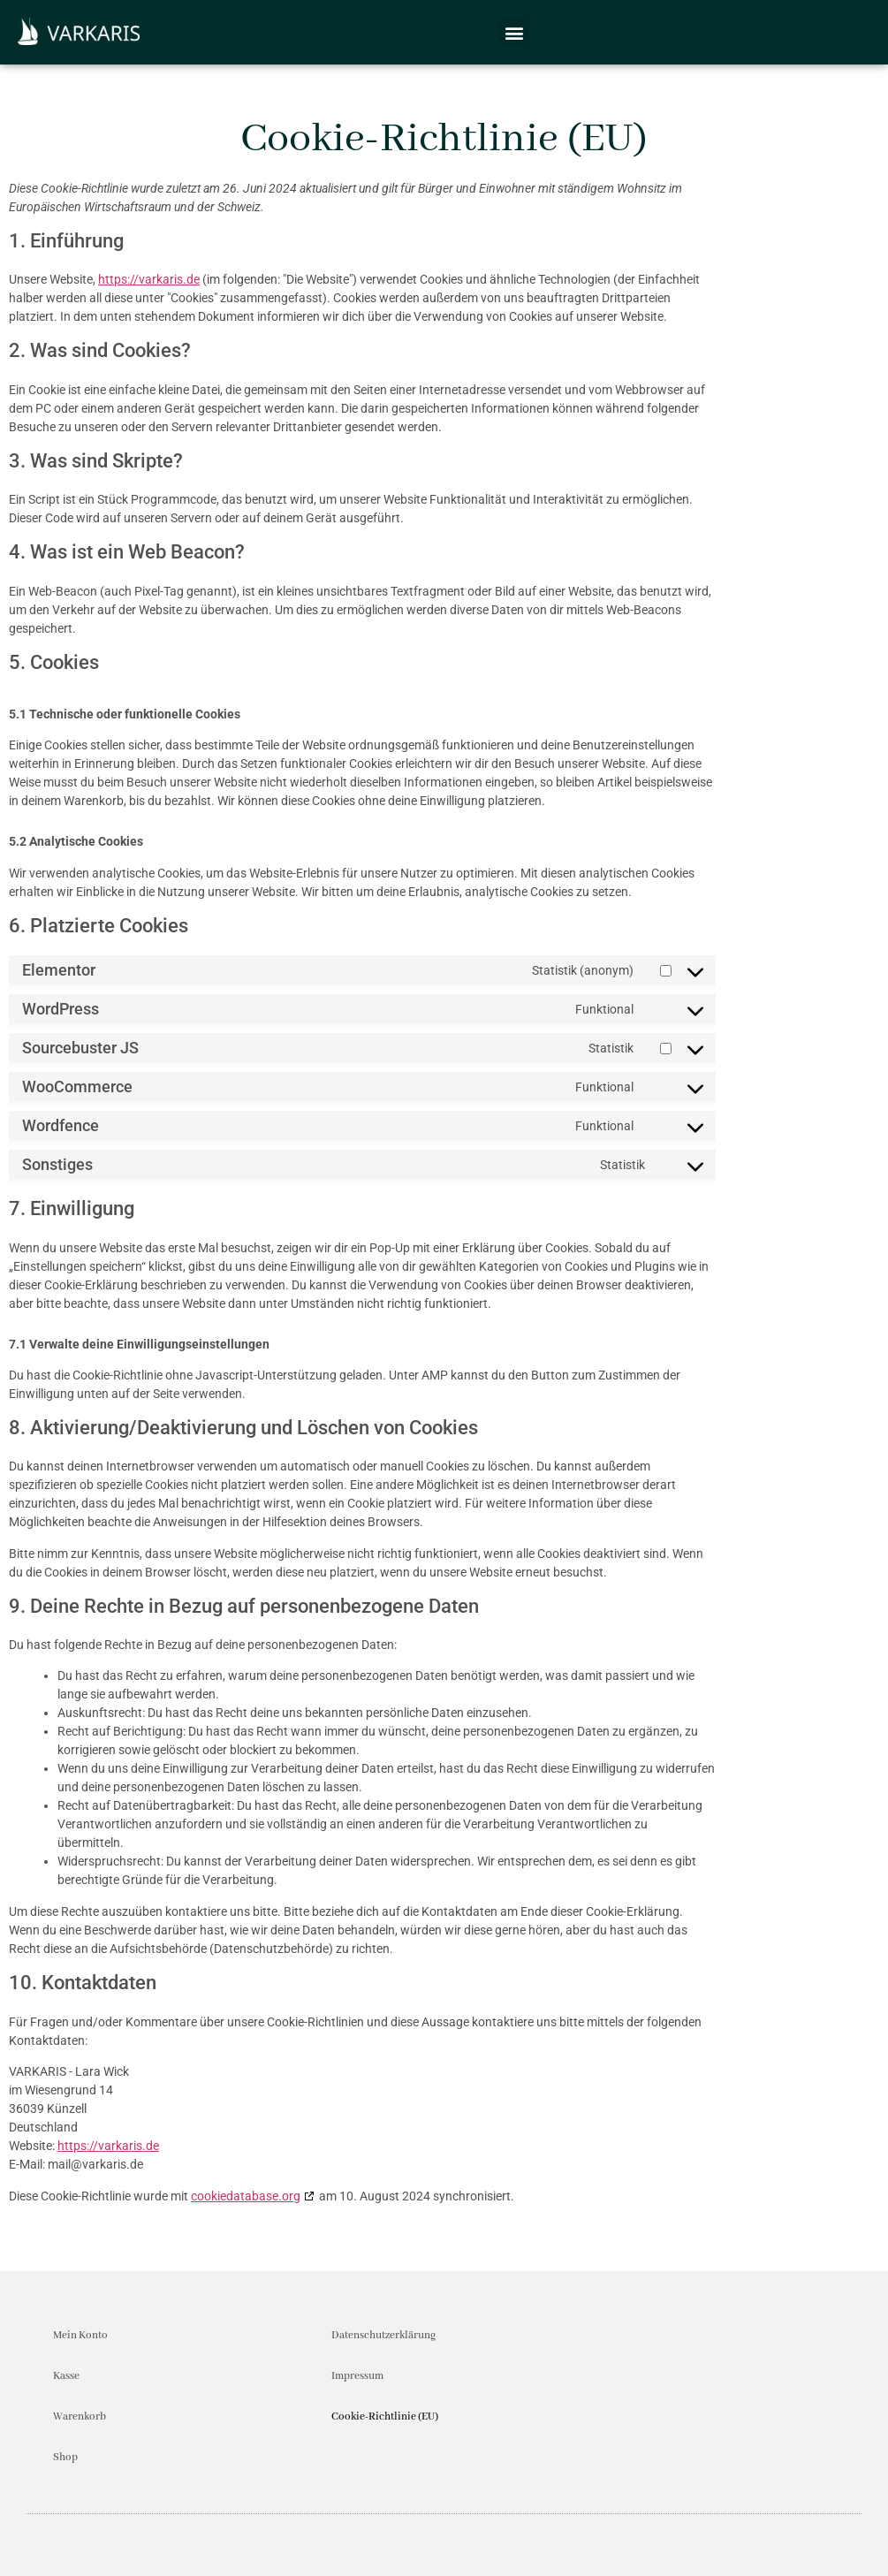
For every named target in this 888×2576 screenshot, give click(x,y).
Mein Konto (80, 2335)
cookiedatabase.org (245, 2196)
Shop (65, 2457)
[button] (513, 32)
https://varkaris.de (149, 279)
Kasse (66, 2375)
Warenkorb (79, 2416)
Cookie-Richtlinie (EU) (384, 2416)
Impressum (357, 2375)
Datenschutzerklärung (383, 2335)
